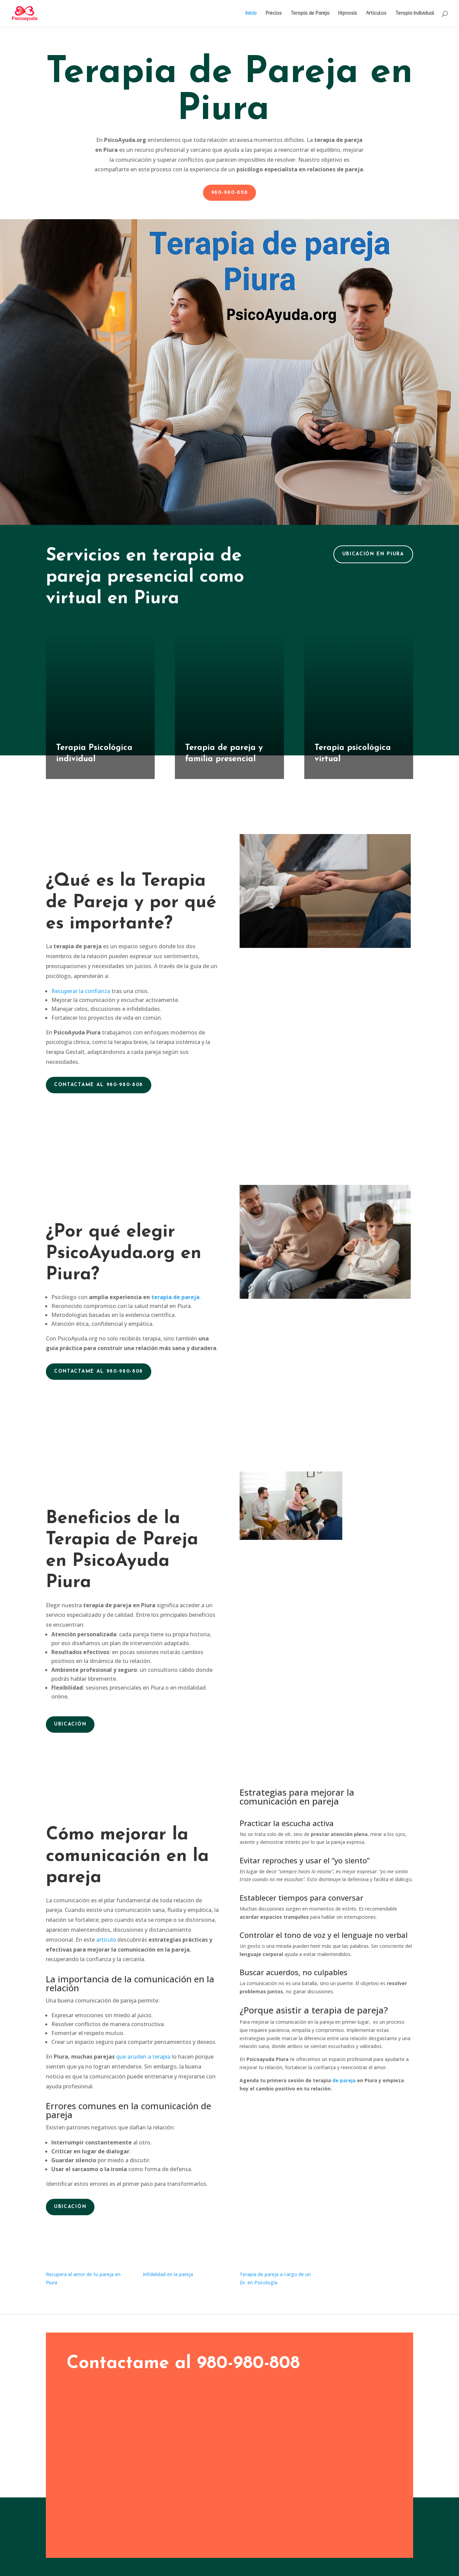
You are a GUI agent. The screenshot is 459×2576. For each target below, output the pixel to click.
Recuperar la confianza (80, 991)
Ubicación (70, 1724)
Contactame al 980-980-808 (98, 1084)
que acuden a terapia (142, 2056)
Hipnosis (347, 13)
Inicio (251, 13)
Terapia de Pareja (310, 13)
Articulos (376, 13)
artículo (106, 1939)
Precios (274, 13)
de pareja (344, 2080)
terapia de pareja (175, 1297)
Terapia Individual (414, 13)
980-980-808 (229, 192)
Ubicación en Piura (373, 554)
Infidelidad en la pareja (168, 2274)
